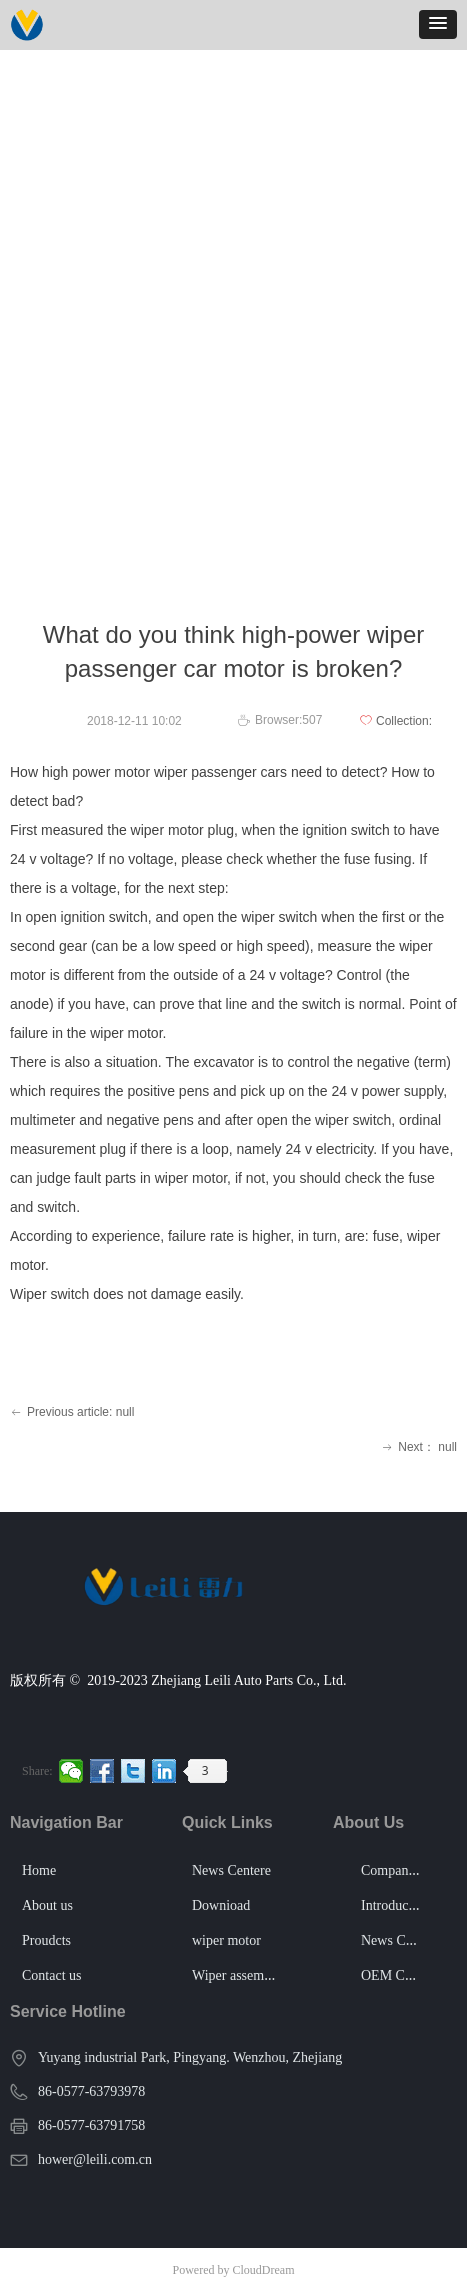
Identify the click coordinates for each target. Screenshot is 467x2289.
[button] (438, 24)
